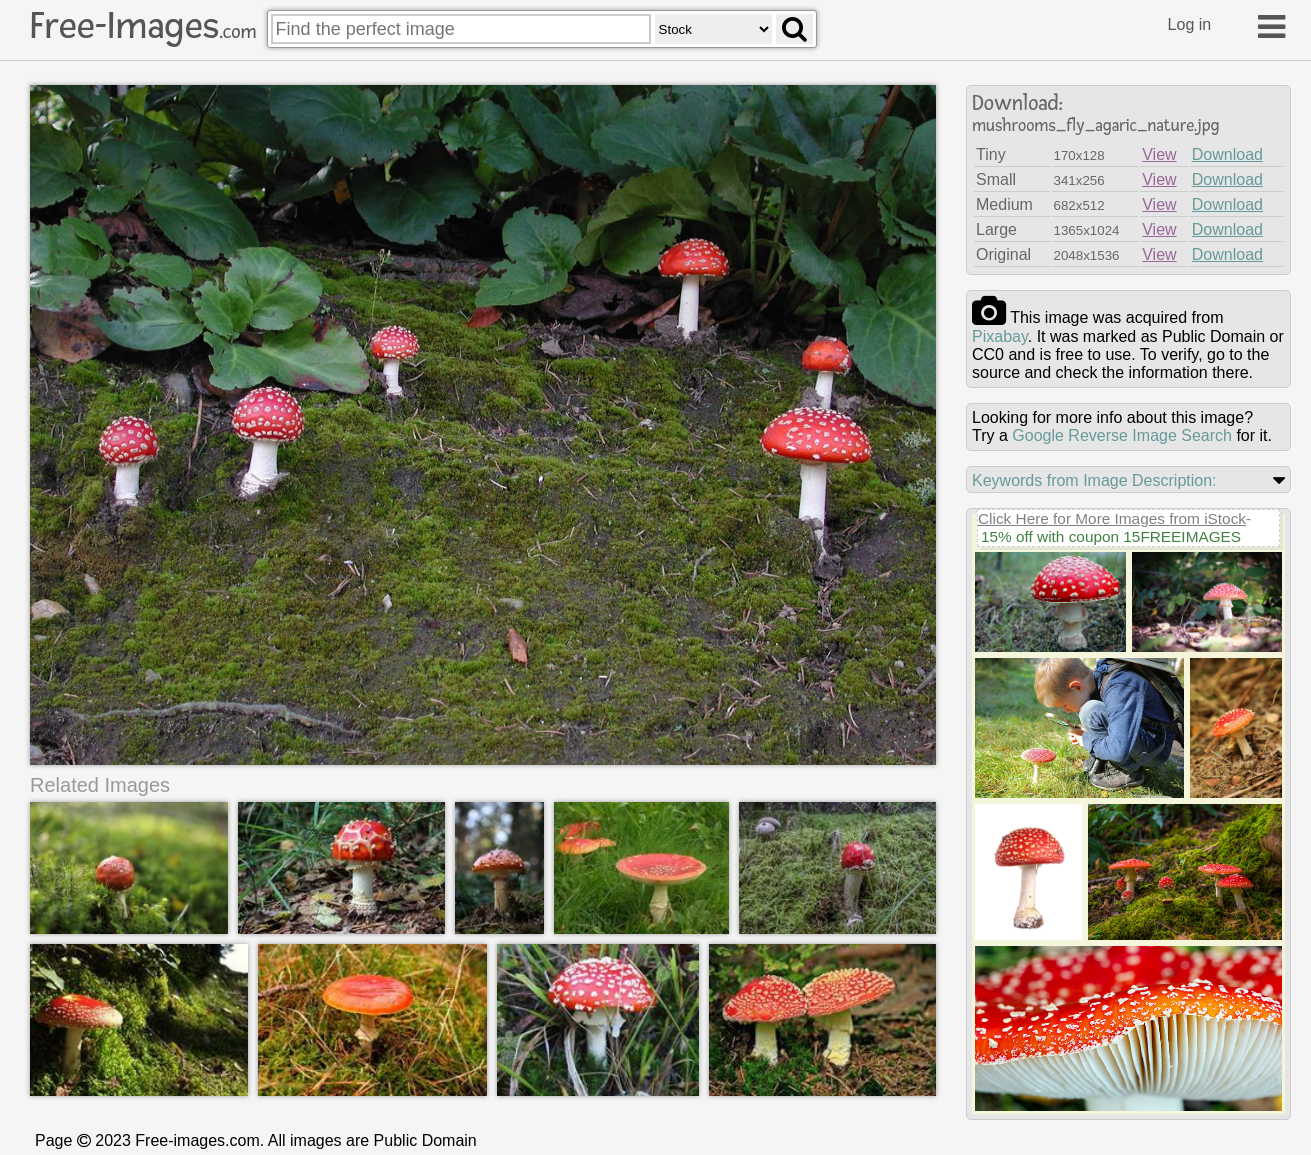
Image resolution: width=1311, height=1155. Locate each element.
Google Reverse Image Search (1122, 435)
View (1159, 154)
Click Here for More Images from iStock (1112, 518)
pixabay (1000, 336)
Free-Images (143, 26)
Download (1227, 154)
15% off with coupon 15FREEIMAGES (1111, 536)
